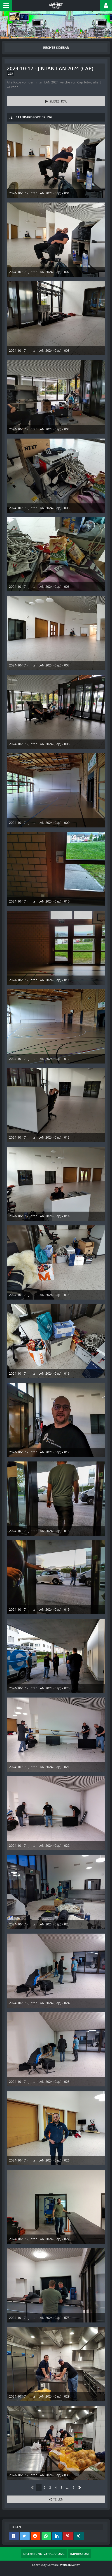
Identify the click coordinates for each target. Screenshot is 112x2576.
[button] (6, 5)
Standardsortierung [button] (34, 117)
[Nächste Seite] (79, 2487)
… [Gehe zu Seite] (67, 2487)
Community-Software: (56, 2565)
